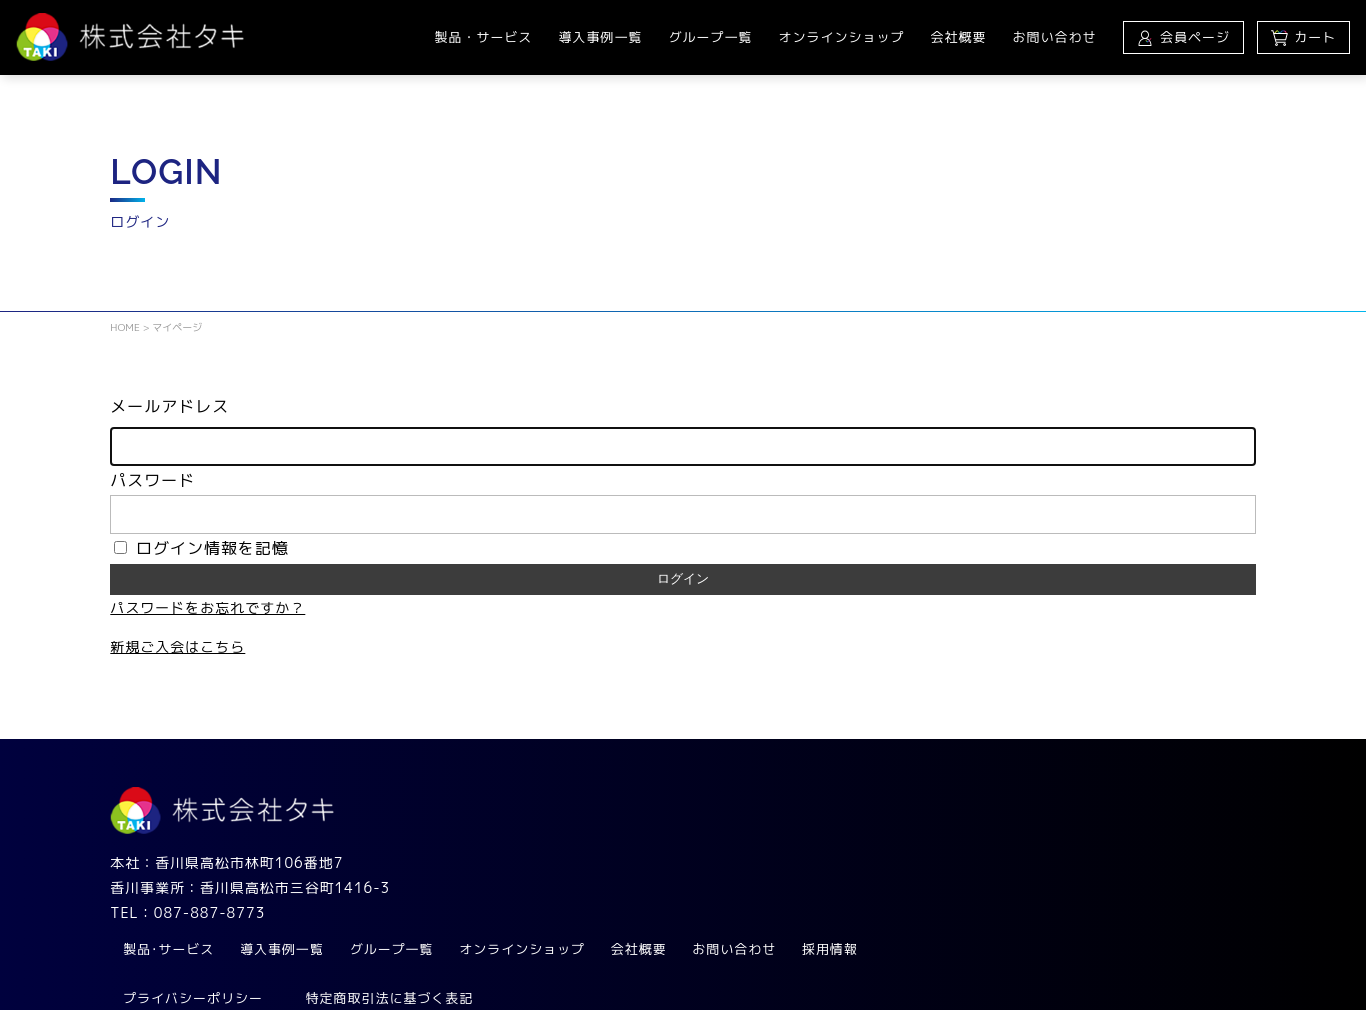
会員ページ (1182, 37)
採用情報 (1177, 853)
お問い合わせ (1054, 37)
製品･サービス (513, 853)
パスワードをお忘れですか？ (207, 609)
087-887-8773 (210, 914)
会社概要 (958, 37)
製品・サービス (483, 37)
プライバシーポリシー (537, 902)
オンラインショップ (841, 37)
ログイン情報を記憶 (201, 550)
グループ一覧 (710, 37)
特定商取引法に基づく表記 (734, 902)
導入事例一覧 (600, 37)
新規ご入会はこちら (177, 648)
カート (1303, 37)
